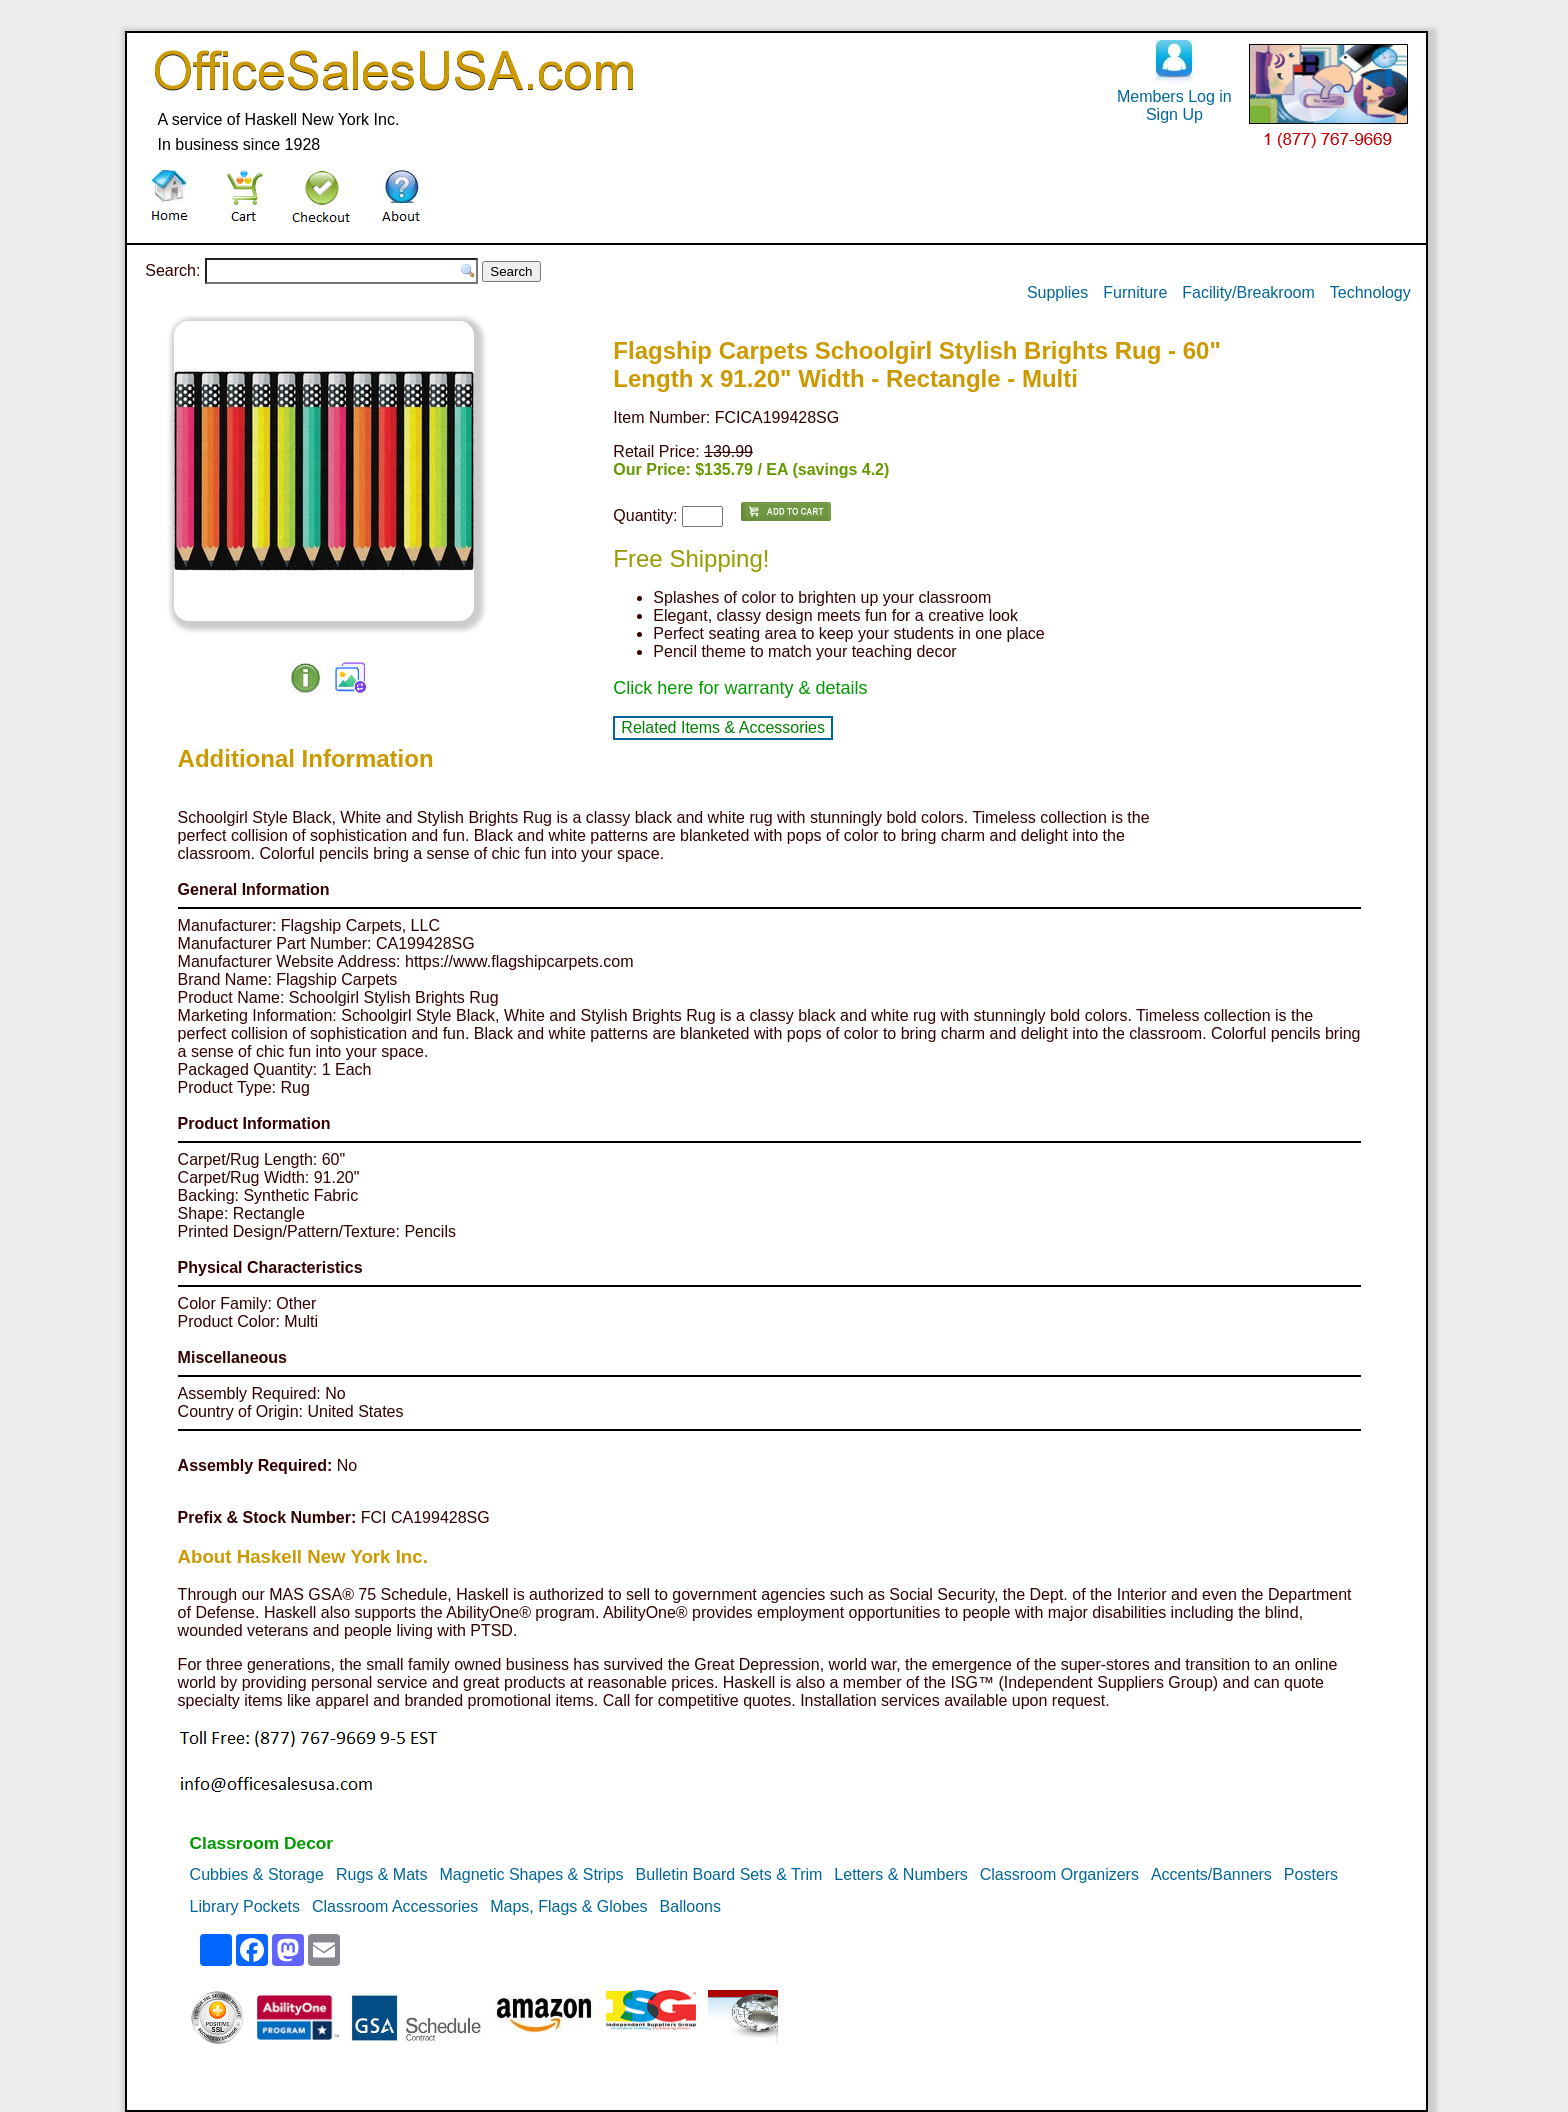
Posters (1311, 1874)
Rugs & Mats (382, 1874)
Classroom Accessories (395, 1906)
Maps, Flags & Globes (568, 1906)
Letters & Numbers (900, 1874)
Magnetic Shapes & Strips (532, 1874)
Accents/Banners (1211, 1874)
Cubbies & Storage (257, 1874)
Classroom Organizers (1059, 1874)
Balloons (690, 1906)
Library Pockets (245, 1906)
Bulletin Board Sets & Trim (729, 1874)
